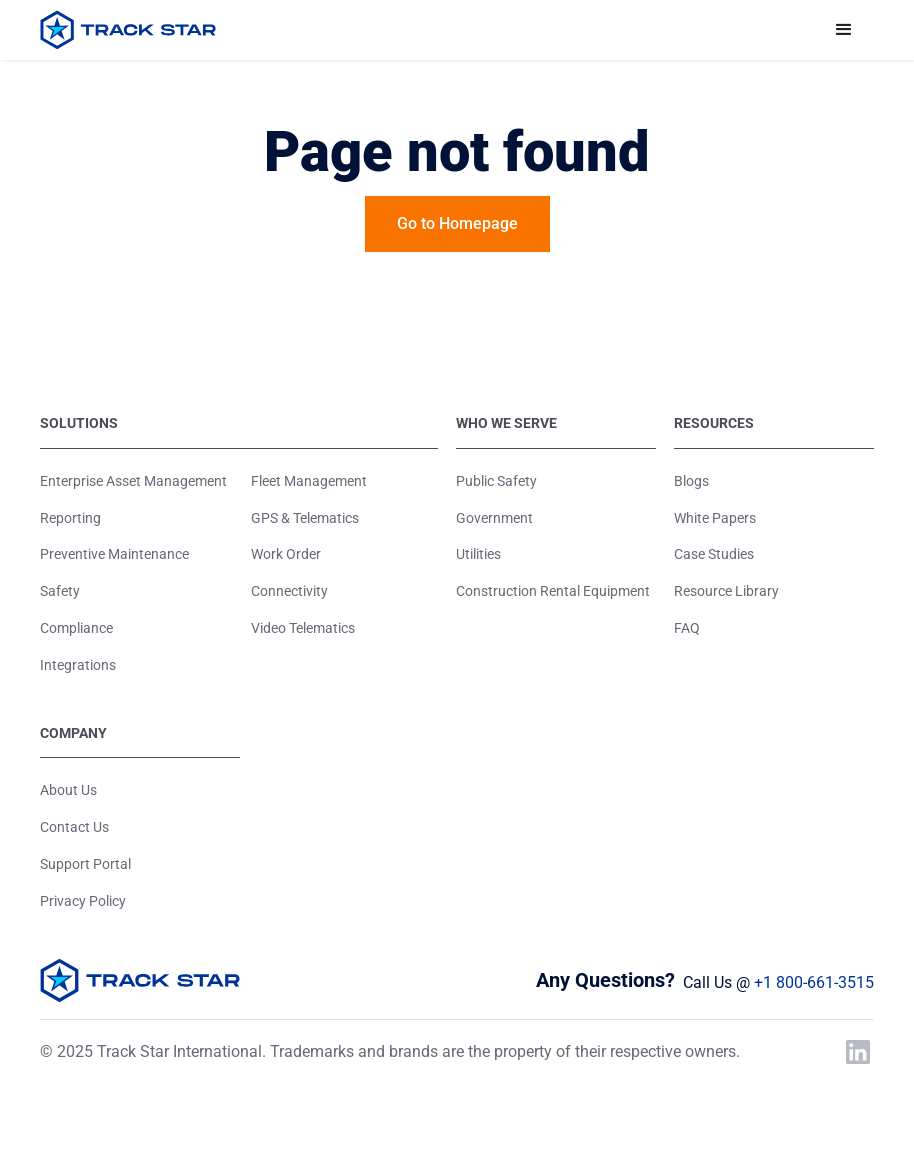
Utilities (478, 554)
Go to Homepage (457, 223)
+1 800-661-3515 (814, 982)
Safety (60, 591)
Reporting (70, 518)
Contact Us (74, 827)
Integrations (78, 665)
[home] (128, 30)
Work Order (286, 554)
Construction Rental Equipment (553, 591)
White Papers (715, 518)
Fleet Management (309, 481)
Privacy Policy (83, 901)
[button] (844, 30)
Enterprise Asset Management (133, 481)
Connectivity (289, 591)
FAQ (687, 628)
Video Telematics (303, 628)
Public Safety (496, 481)
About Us (68, 790)
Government (494, 518)
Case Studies (714, 554)
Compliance (76, 628)
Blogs (691, 481)
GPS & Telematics (305, 518)
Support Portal (85, 864)
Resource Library (726, 591)
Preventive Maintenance (114, 554)
